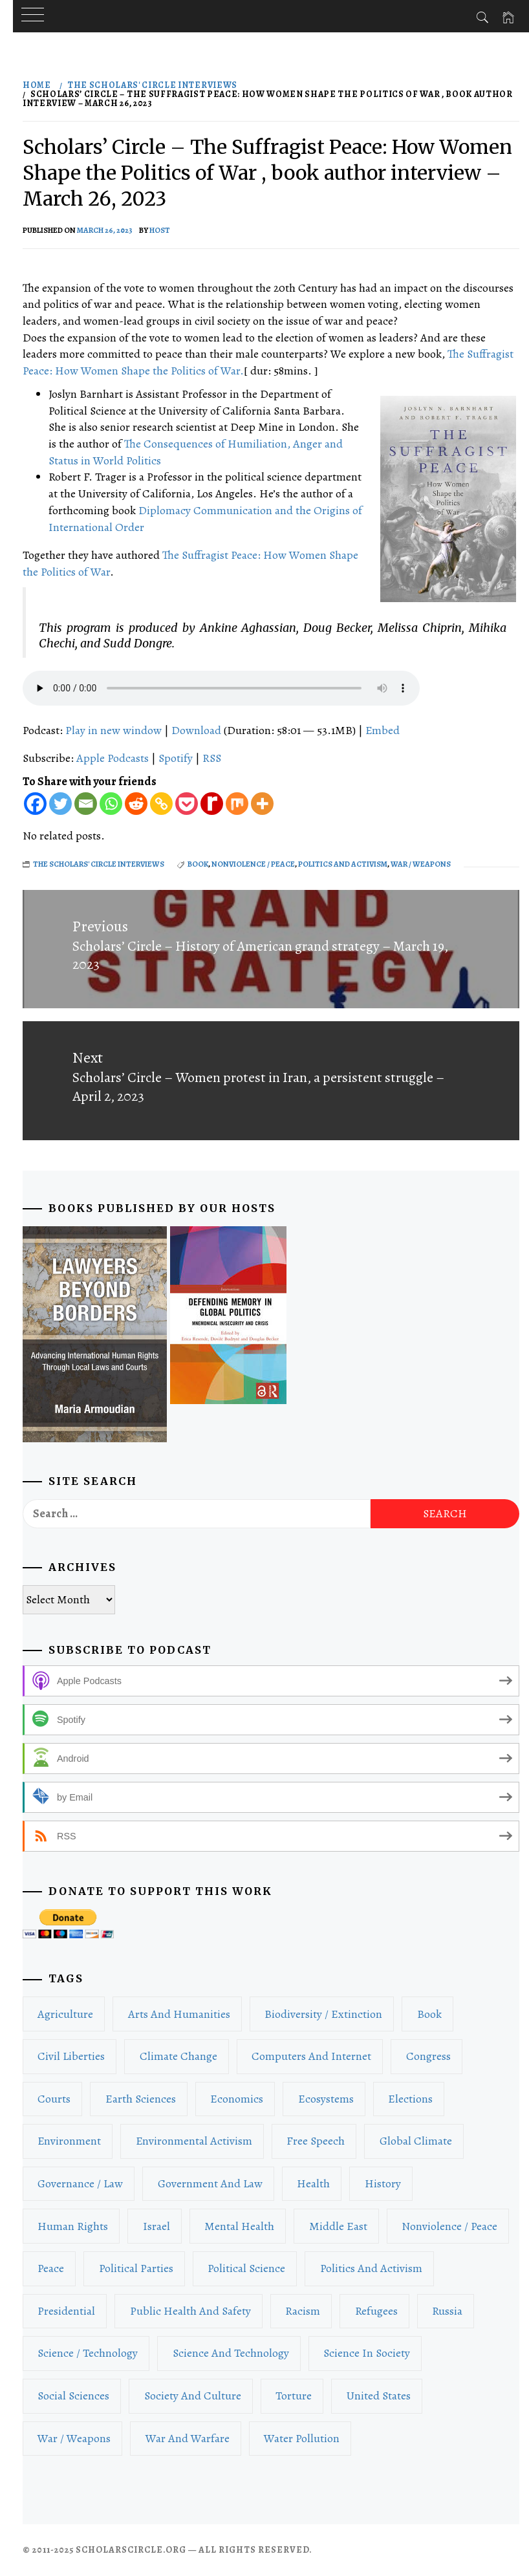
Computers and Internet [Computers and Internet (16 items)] (311, 2056)
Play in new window (113, 730)
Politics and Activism (342, 864)
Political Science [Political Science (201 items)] (246, 2268)
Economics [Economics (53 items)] (236, 2098)
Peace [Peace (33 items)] (51, 2268)
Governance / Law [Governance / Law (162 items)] (80, 2183)
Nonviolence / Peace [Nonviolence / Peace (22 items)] (449, 2226)
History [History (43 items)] (383, 2183)
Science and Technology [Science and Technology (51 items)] (231, 2353)
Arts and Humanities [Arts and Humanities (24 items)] (179, 2014)
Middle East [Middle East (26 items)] (338, 2226)
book (198, 864)
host (159, 230)
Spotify (175, 758)
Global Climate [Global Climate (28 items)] (416, 2140)
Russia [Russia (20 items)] (447, 2311)
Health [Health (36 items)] (313, 2183)
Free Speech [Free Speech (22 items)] (315, 2140)
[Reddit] (136, 803)
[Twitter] (60, 803)
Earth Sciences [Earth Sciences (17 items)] (140, 2098)
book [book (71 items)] (429, 2014)
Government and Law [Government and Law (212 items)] (210, 2183)
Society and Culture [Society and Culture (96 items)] (192, 2395)
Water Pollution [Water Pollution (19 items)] (302, 2438)
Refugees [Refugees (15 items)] (376, 2311)
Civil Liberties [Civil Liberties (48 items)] (71, 2056)
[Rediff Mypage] (211, 803)
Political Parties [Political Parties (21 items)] (136, 2268)
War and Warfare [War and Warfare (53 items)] (188, 2438)
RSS (211, 758)
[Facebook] (35, 803)
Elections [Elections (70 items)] (410, 2098)
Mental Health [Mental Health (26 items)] (239, 2226)
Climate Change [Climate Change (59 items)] (178, 2056)
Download (196, 730)
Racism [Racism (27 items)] (302, 2311)
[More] (262, 803)
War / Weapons (421, 864)
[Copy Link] (161, 803)
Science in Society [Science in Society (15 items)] (366, 2353)
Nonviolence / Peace (253, 864)
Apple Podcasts (112, 758)
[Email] (85, 803)
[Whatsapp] (111, 803)
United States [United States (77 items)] (379, 2395)
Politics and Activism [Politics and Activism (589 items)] (371, 2268)
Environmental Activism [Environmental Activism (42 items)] (194, 2140)
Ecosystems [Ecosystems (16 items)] (326, 2098)
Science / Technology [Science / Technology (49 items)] (88, 2353)
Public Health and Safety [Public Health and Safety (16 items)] (190, 2311)
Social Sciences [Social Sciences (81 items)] (73, 2395)
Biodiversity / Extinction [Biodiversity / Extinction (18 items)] (323, 2014)
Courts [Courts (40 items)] (54, 2098)
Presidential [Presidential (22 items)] (66, 2311)
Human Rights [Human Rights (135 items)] (73, 2226)
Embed (382, 730)
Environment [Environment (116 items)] (69, 2140)
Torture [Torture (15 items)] (293, 2395)
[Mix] (237, 803)
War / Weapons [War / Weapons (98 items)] (74, 2438)
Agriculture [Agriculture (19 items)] (65, 2014)
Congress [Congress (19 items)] (428, 2056)
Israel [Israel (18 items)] (156, 2226)
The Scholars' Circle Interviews (98, 864)
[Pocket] (186, 803)
